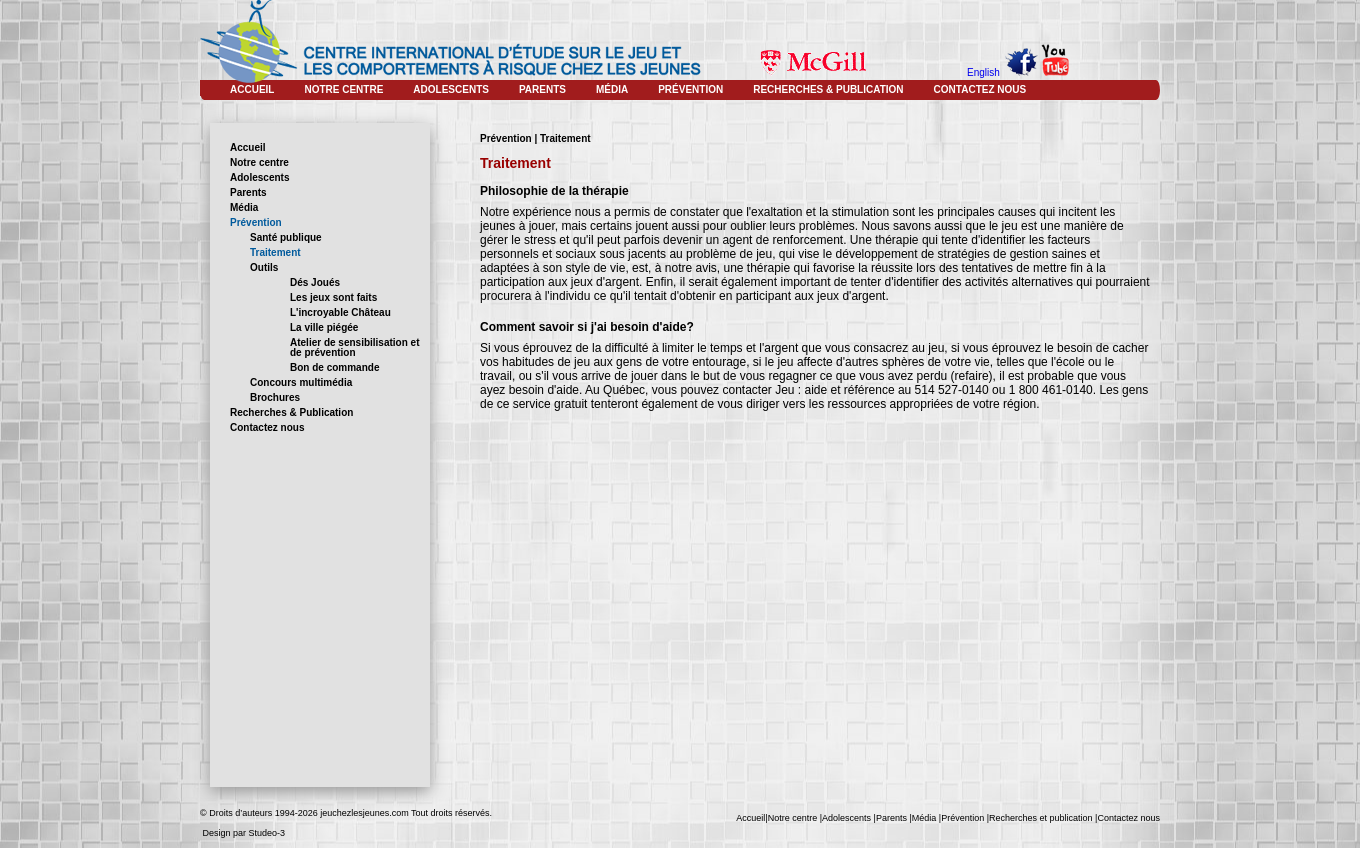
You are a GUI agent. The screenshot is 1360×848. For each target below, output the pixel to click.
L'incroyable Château (340, 312)
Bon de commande (334, 367)
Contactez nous (267, 427)
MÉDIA (612, 89)
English (983, 72)
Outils (264, 267)
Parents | (894, 818)
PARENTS (542, 89)
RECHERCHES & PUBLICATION (828, 89)
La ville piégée (324, 327)
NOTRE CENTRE (343, 89)
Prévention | (965, 818)
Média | (926, 818)
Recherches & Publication (291, 412)
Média (244, 207)
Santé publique (286, 237)
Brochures (275, 397)
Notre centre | (795, 818)
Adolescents (259, 177)
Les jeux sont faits (333, 297)
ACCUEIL (252, 89)
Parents (248, 192)
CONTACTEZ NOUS (980, 89)
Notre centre (259, 162)
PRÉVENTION (690, 89)
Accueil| (751, 818)
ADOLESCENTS (451, 89)
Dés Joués (315, 282)
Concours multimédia (301, 382)
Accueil (248, 147)
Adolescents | (849, 818)
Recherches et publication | (1043, 818)
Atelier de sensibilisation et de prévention (354, 347)
